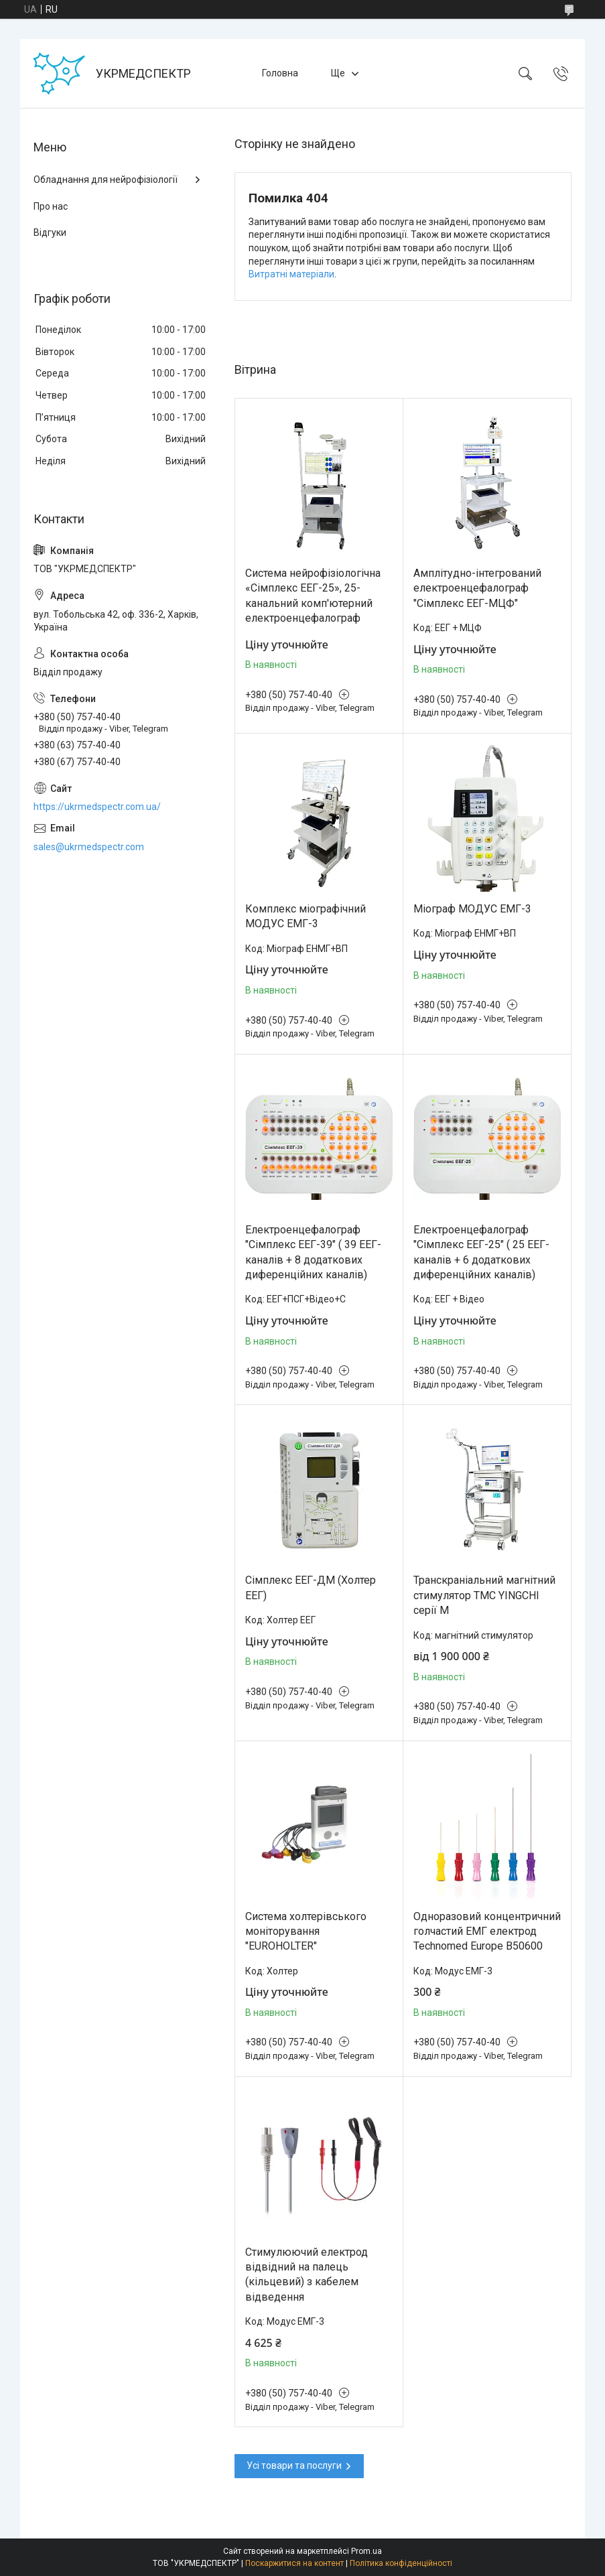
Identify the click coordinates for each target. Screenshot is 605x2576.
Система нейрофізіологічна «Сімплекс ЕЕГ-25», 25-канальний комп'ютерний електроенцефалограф (313, 595)
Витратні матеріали (291, 274)
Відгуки (49, 232)
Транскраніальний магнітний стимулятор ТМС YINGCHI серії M (484, 1595)
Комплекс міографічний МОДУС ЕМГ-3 (305, 916)
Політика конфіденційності (401, 2563)
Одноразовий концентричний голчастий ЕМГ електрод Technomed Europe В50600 (487, 1931)
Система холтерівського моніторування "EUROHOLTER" (305, 1931)
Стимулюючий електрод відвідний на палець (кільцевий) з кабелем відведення (306, 2274)
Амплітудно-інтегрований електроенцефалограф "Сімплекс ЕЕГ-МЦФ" (477, 588)
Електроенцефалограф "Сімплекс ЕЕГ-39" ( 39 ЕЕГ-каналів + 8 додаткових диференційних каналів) (313, 1252)
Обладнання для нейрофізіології (105, 179)
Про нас (50, 206)
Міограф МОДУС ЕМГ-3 (472, 908)
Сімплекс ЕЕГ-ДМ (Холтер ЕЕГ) (310, 1587)
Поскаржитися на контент (294, 2563)
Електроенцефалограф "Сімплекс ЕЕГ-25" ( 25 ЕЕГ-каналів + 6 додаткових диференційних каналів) (481, 1252)
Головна (280, 73)
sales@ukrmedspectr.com (88, 846)
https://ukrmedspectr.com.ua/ (97, 806)
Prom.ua (366, 2551)
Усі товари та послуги (294, 2465)
